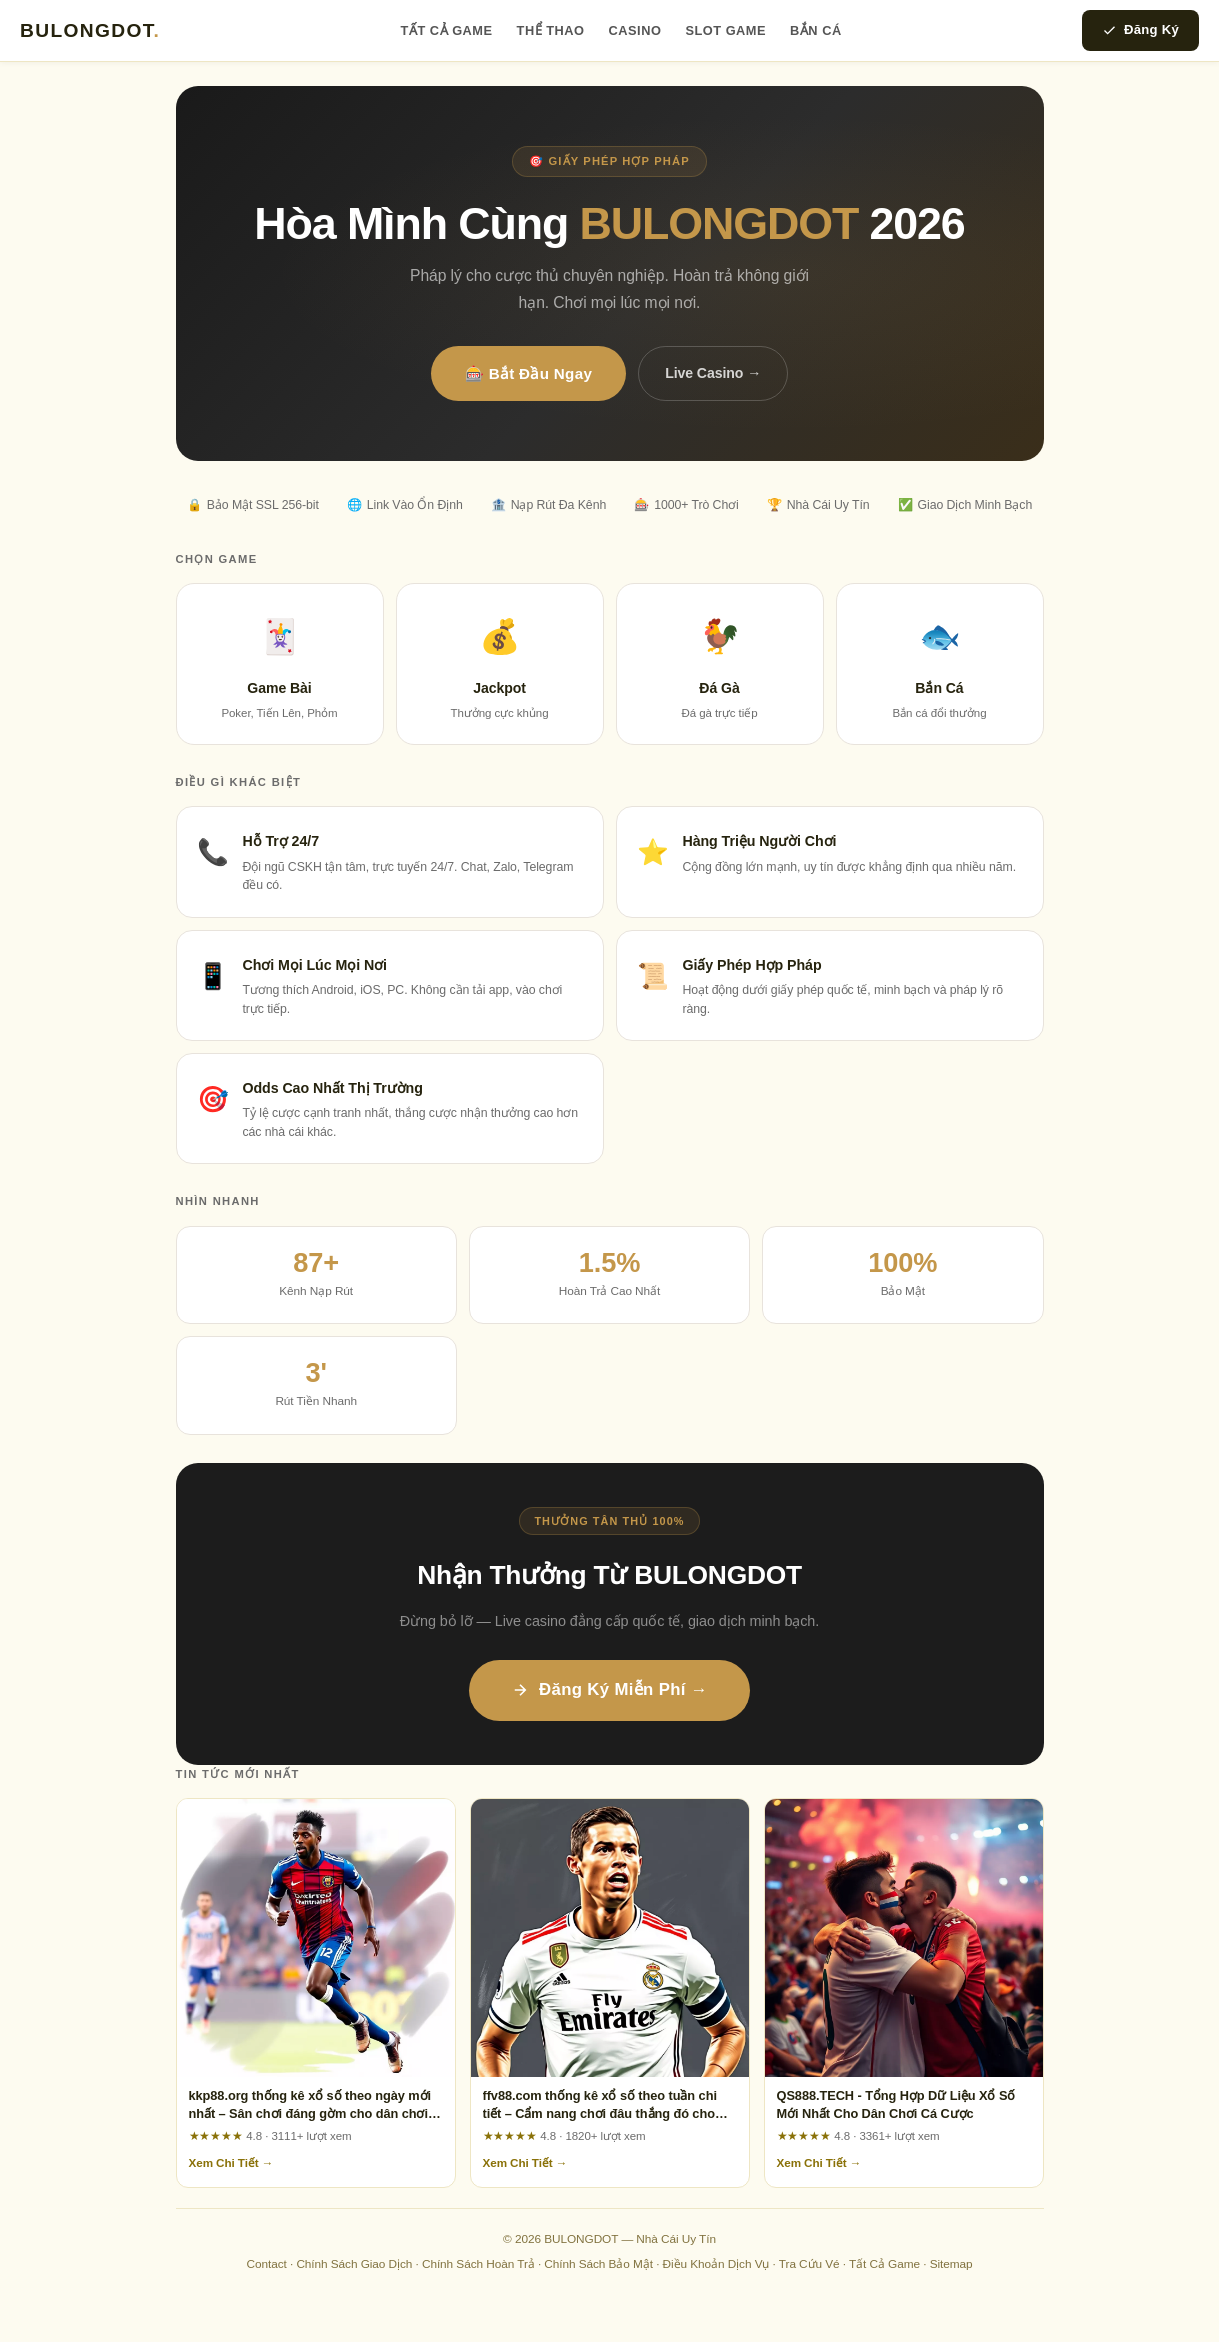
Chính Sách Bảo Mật (598, 2264)
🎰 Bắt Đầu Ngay (528, 373)
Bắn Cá (816, 30)
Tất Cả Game (447, 30)
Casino (635, 30)
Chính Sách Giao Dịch (354, 2264)
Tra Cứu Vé (809, 2264)
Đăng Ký (1140, 30)
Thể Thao (551, 30)
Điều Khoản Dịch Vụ (716, 2264)
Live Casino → (713, 373)
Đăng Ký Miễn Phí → (609, 1689)
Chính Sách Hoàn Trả (478, 2264)
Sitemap (951, 2264)
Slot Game (725, 30)
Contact (266, 2264)
